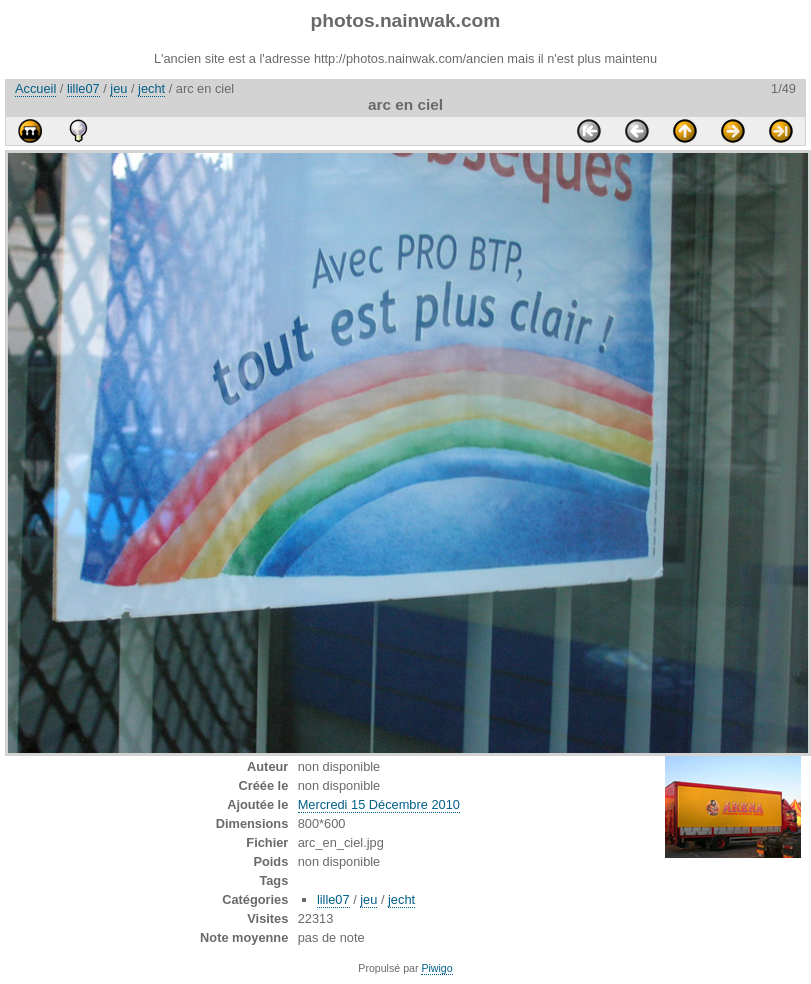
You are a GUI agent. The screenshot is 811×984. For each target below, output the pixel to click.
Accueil (35, 88)
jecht (151, 88)
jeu (118, 88)
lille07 (83, 88)
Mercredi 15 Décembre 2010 (379, 804)
